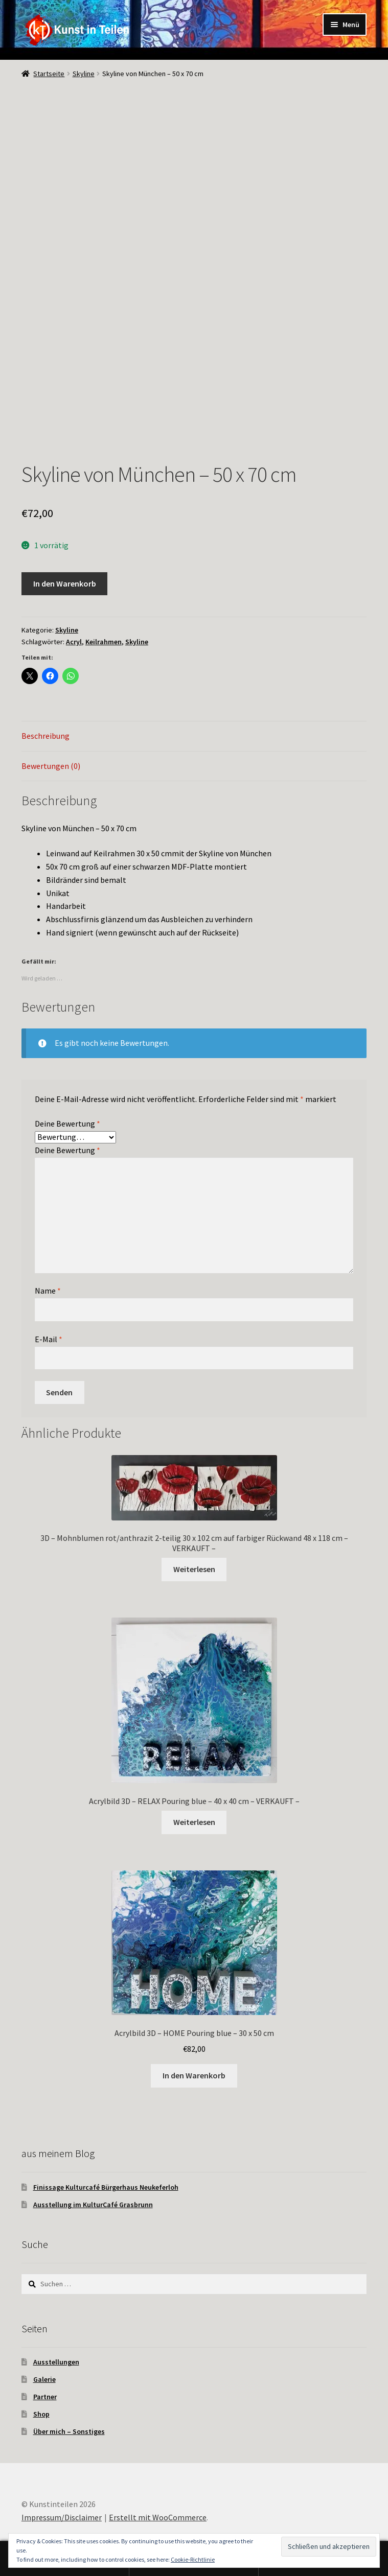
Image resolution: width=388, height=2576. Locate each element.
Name (48, 1290)
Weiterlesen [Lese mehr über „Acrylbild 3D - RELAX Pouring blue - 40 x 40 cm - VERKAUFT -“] (194, 1822)
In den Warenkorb (64, 583)
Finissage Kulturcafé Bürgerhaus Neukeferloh (105, 2187)
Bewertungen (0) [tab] (50, 766)
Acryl (74, 641)
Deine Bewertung (67, 1123)
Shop (41, 2414)
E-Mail (48, 1339)
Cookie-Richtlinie (193, 2559)
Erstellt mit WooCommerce (158, 2517)
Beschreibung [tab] (45, 736)
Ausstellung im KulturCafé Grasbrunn (93, 2204)
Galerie (44, 2379)
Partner (45, 2396)
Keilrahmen (103, 641)
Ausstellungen (56, 2362)
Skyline (84, 73)
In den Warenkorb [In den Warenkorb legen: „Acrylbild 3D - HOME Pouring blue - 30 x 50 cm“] (194, 2075)
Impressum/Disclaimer (61, 2517)
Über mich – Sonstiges (69, 2431)
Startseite (48, 73)
